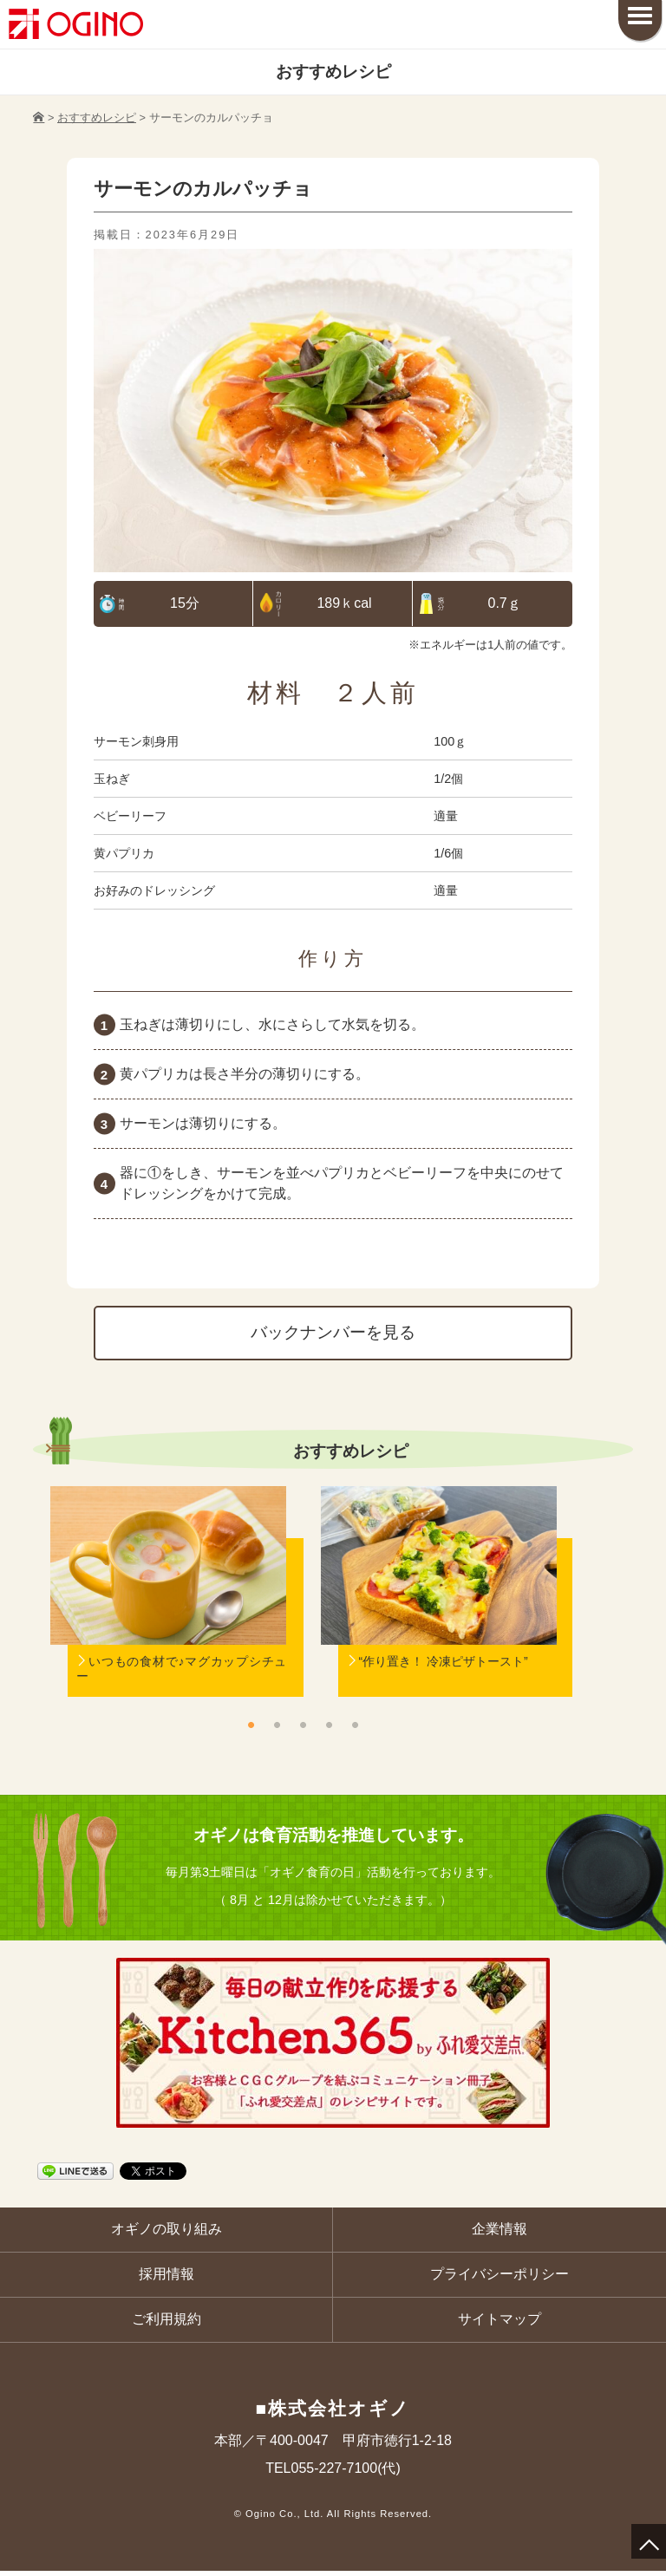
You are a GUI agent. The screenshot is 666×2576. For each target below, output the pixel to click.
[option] (168, 1616)
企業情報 (499, 2231)
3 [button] (302, 1726)
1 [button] (250, 1726)
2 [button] (276, 1726)
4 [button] (328, 1726)
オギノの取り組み (166, 2231)
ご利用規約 (166, 2323)
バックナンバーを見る (333, 1334)
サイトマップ (499, 2323)
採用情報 (166, 2277)
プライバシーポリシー (499, 2277)
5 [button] (354, 1726)
